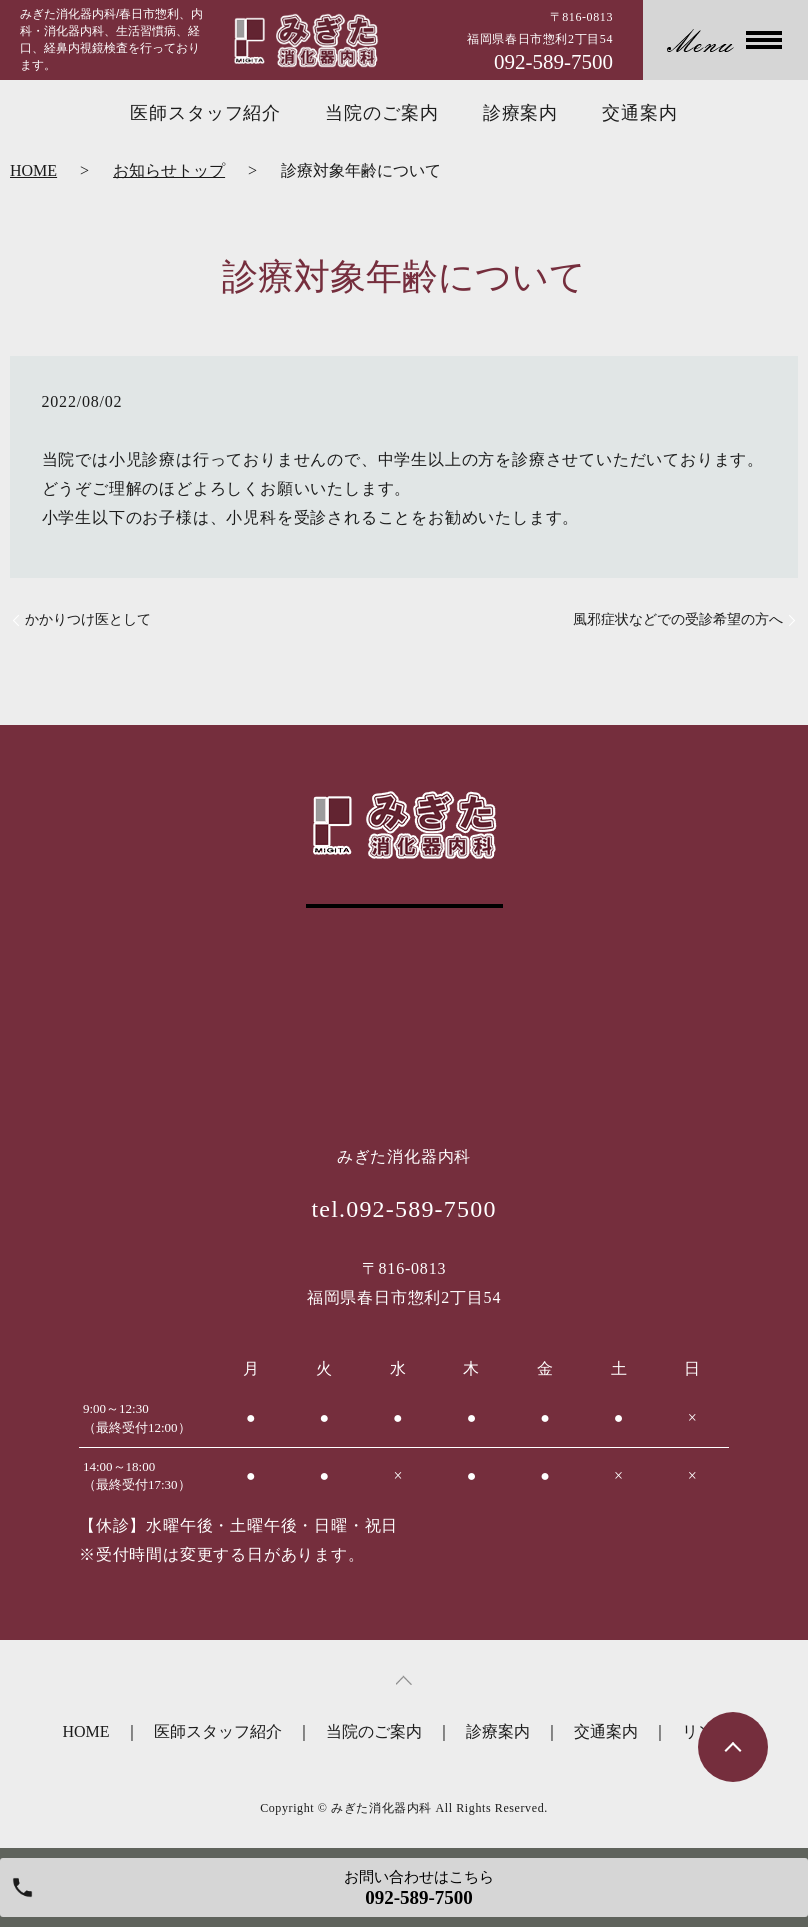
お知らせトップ (169, 170)
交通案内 (640, 113)
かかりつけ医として (88, 619)
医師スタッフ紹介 (205, 113)
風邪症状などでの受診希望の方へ (678, 619)
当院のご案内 (381, 113)
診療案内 (521, 113)
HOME (33, 170)
